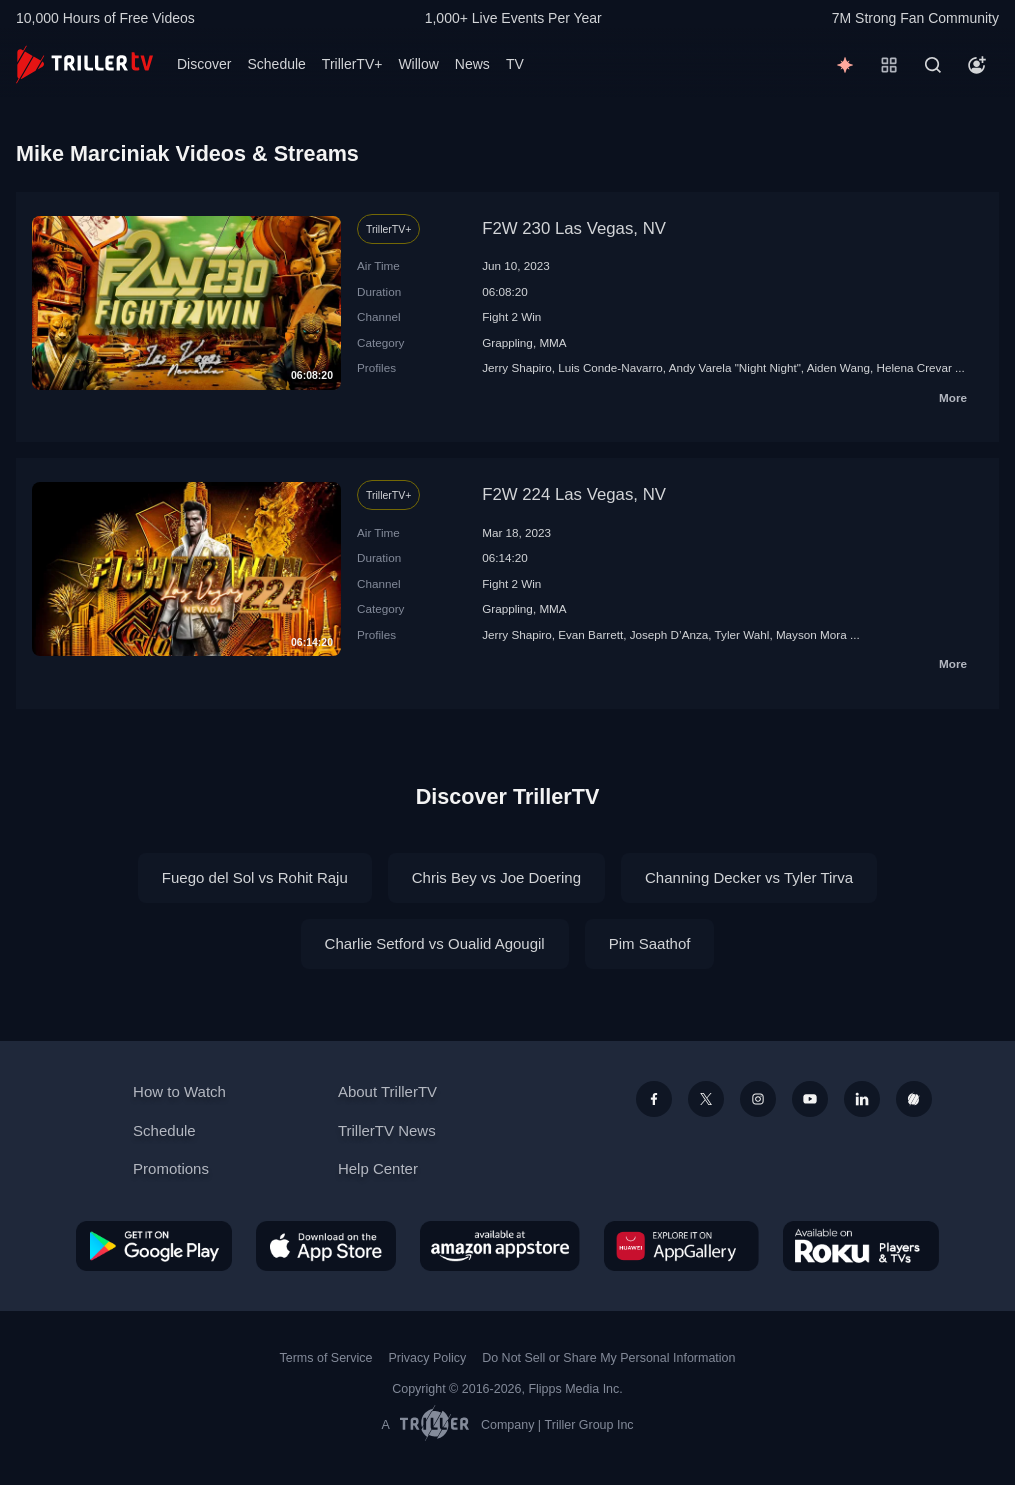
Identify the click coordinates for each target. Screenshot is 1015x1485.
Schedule (276, 64)
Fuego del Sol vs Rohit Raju (255, 877)
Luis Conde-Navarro (610, 367)
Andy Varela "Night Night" (735, 367)
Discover (204, 64)
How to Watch (179, 1091)
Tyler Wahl (742, 634)
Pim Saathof (650, 943)
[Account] (977, 65)
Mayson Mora (811, 634)
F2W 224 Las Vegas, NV (574, 494)
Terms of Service (326, 1358)
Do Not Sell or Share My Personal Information (608, 1358)
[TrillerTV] (84, 64)
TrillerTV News (387, 1130)
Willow (418, 64)
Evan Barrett (590, 634)
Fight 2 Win (511, 316)
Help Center (378, 1168)
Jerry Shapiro (517, 367)
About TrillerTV (387, 1091)
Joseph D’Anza (669, 634)
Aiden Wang (838, 367)
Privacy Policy (427, 1358)
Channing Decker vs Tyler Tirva (749, 877)
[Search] (933, 65)
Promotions (171, 1168)
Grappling (507, 342)
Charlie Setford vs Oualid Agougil (435, 943)
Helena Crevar (913, 367)
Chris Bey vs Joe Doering (496, 877)
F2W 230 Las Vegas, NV (574, 228)
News (472, 64)
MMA (552, 342)
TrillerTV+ (352, 64)
